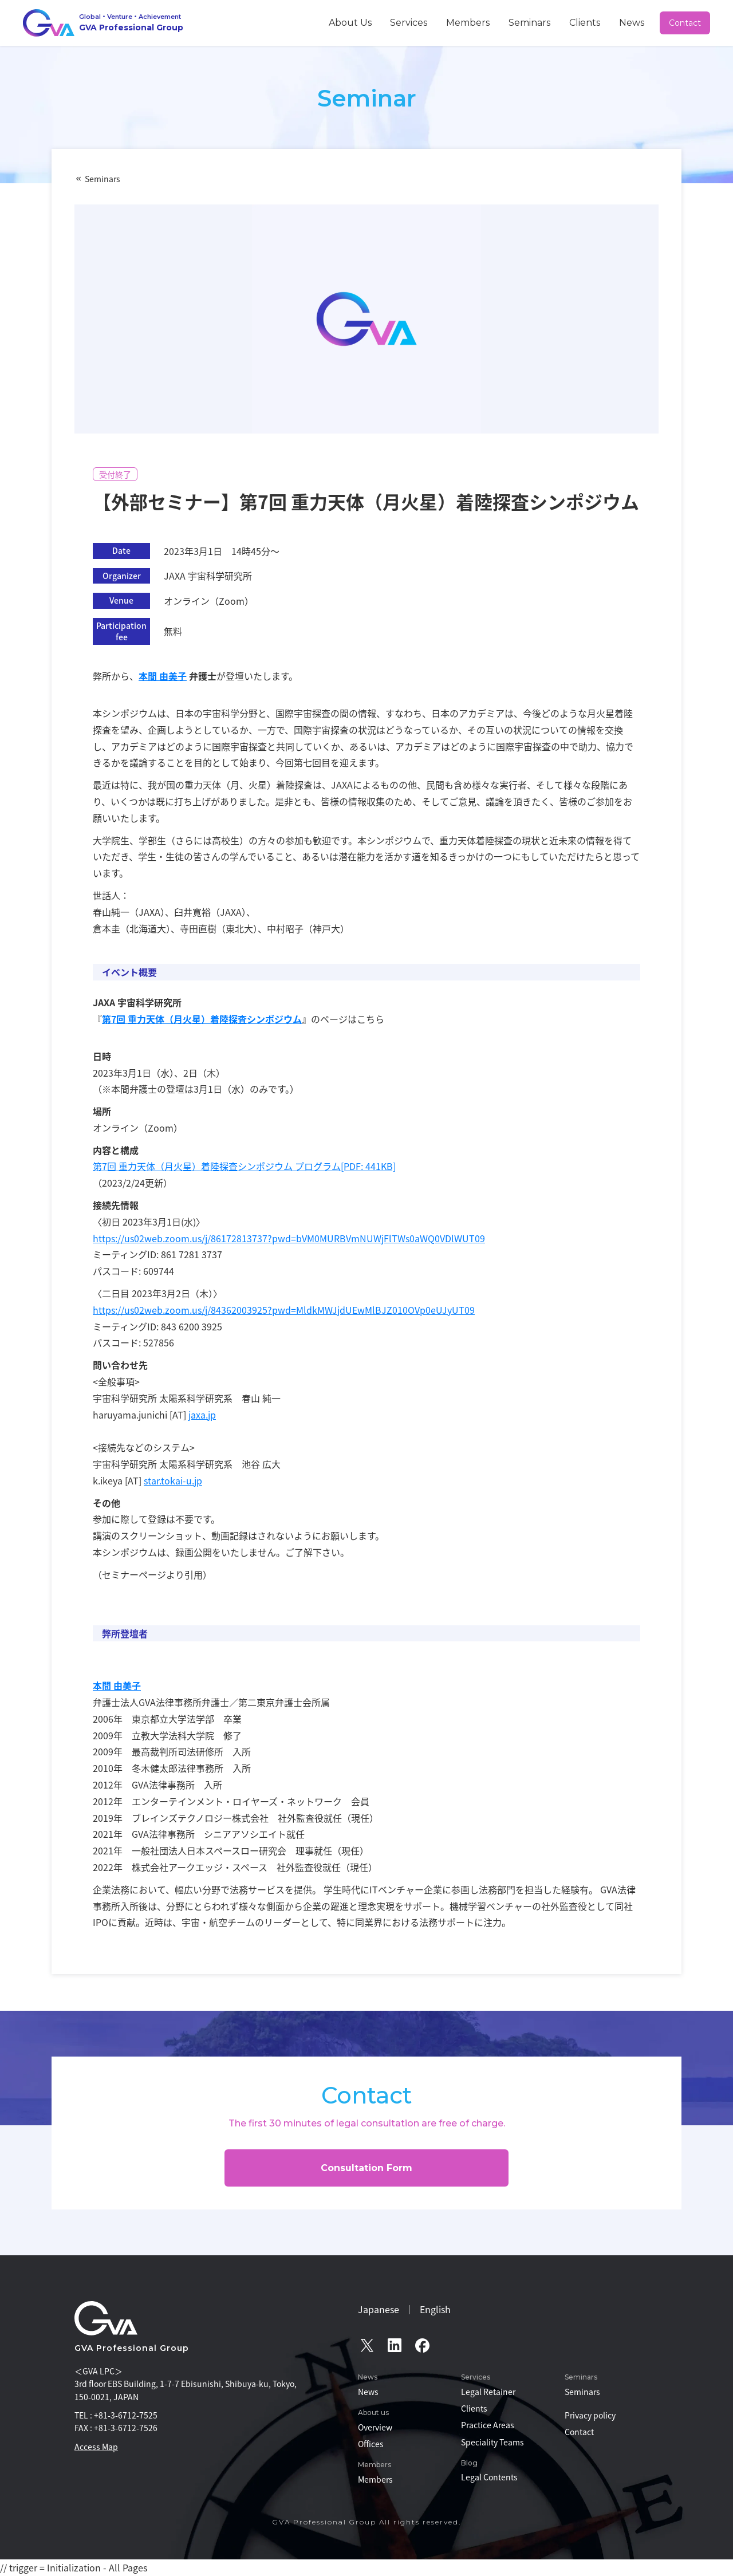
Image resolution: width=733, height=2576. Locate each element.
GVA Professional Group (131, 2348)
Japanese (378, 2309)
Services (467, 22)
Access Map (96, 2446)
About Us (422, 22)
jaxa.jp (202, 1414)
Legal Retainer (488, 2391)
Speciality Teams (492, 2442)
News (639, 22)
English (435, 2309)
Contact (686, 22)
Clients (603, 22)
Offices (371, 2443)
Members (513, 22)
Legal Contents (489, 2477)
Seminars (561, 22)
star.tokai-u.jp (173, 1480)
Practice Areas (487, 2425)
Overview (375, 2427)
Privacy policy (590, 2415)
